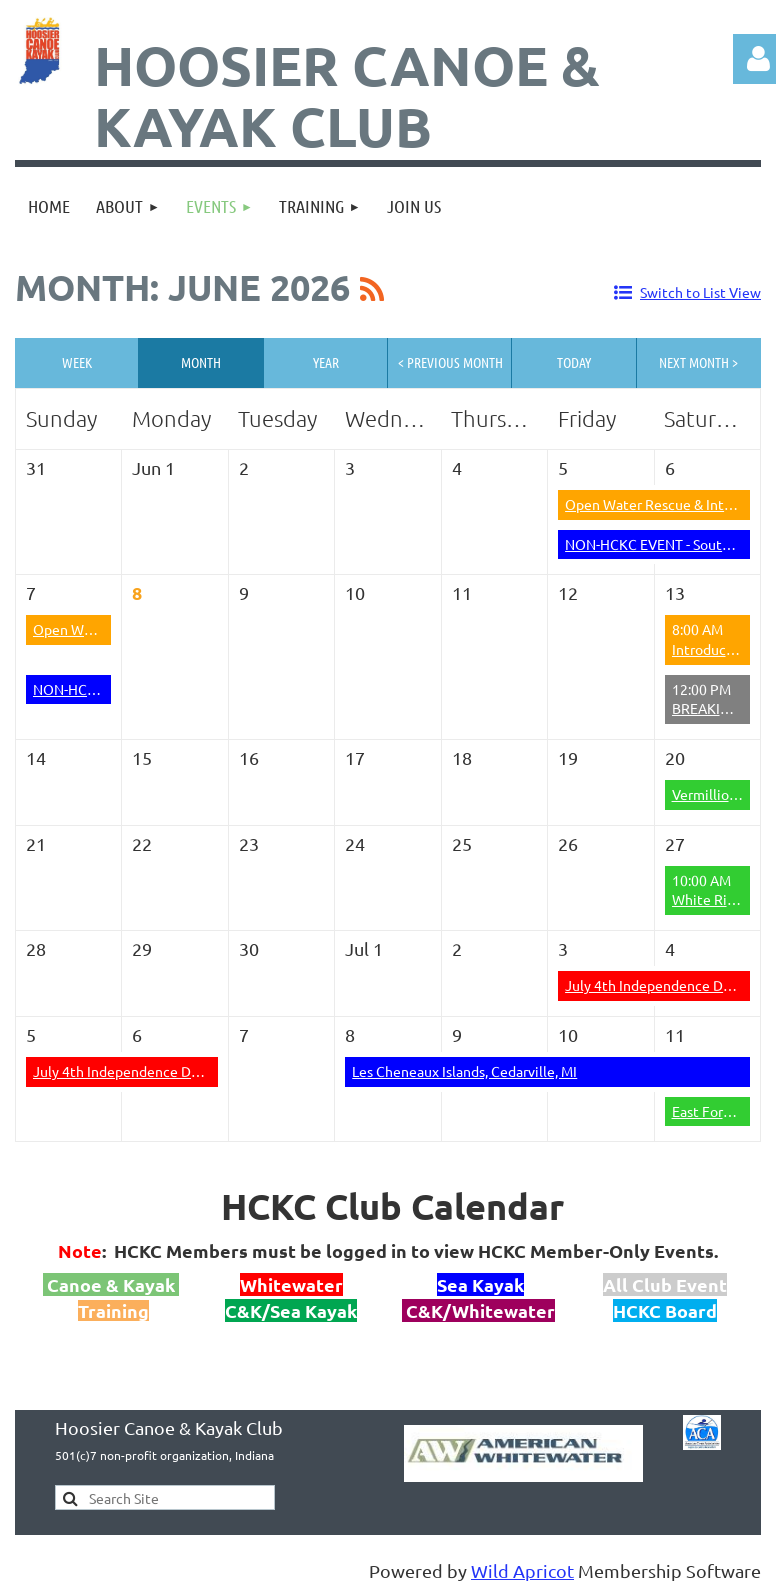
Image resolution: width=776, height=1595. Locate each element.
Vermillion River (722, 794)
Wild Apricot (522, 1570)
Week (77, 362)
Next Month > (698, 362)
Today (574, 362)
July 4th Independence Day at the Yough (160, 1071)
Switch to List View (700, 292)
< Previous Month (450, 362)
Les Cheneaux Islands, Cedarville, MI (464, 1071)
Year (326, 362)
